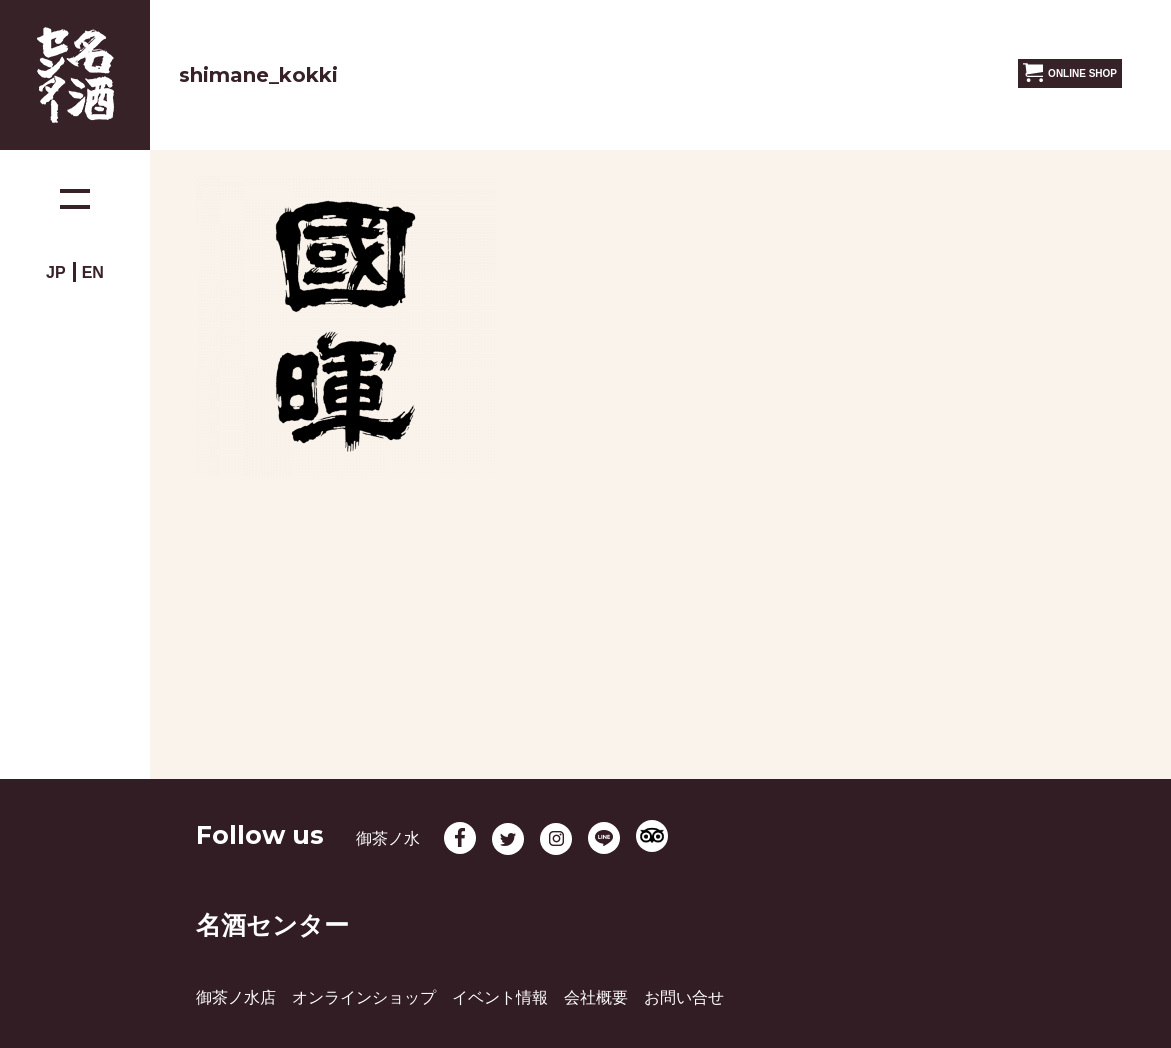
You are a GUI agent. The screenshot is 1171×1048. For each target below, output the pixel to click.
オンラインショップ (364, 997)
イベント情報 (500, 997)
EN (93, 272)
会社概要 (596, 997)
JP (56, 272)
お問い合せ (684, 997)
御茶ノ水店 (236, 997)
